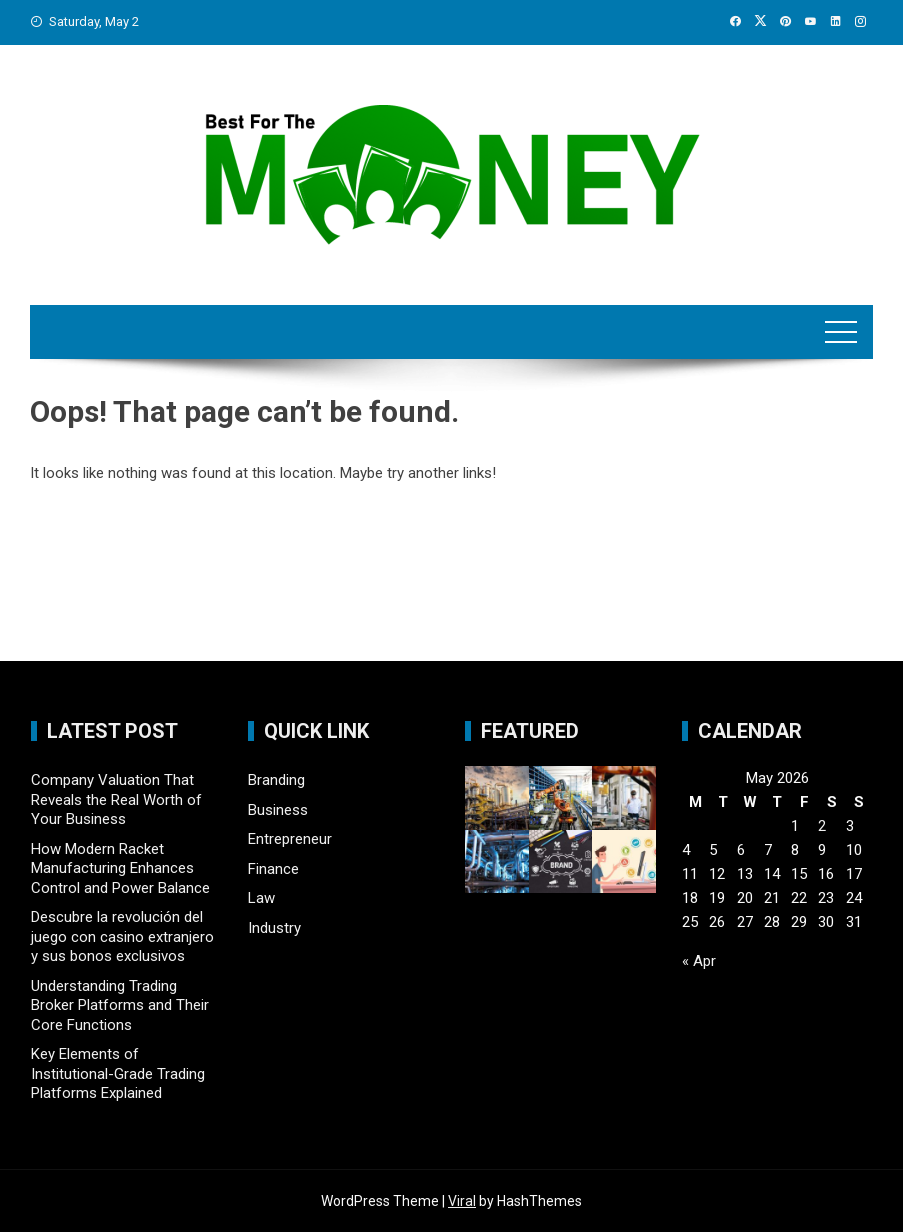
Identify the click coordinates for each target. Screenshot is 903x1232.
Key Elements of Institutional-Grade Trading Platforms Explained (118, 1073)
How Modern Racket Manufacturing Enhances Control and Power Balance (120, 868)
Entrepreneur (290, 839)
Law (261, 898)
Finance (273, 869)
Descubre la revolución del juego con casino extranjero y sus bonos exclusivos (122, 936)
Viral (462, 1201)
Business (278, 810)
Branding (276, 780)
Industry (274, 928)
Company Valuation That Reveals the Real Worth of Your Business (116, 799)
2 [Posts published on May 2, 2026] (822, 826)
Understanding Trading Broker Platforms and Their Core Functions (120, 1005)
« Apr (699, 961)
